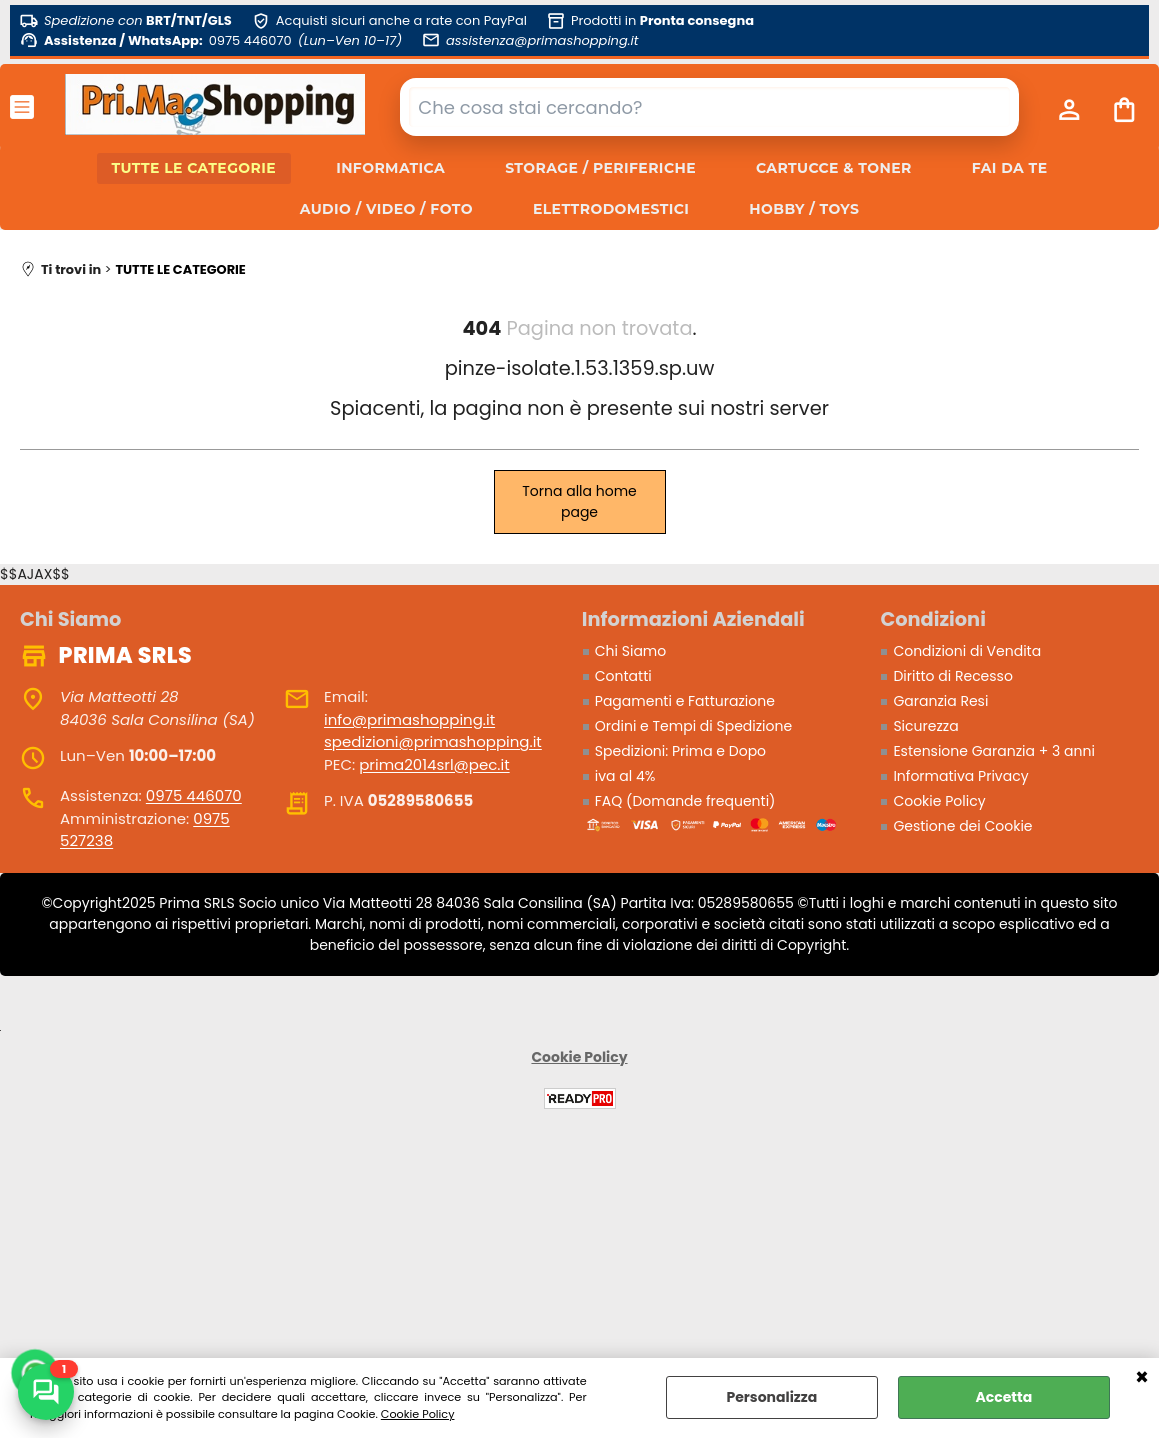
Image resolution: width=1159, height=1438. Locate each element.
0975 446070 (194, 795)
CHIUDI (1142, 1378)
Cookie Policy (418, 1414)
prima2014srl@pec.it (434, 764)
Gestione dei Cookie (962, 826)
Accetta (1003, 1397)
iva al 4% (625, 776)
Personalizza (771, 1397)
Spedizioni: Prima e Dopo (680, 751)
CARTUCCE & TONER (834, 168)
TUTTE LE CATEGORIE (194, 168)
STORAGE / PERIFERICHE (600, 168)
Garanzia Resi (940, 701)
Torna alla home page (579, 501)
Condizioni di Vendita (967, 651)
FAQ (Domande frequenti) (685, 801)
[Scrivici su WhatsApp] (46, 1392)
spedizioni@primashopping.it (433, 741)
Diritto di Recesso (953, 676)
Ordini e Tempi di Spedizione (693, 726)
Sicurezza (925, 726)
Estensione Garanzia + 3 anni (993, 751)
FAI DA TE (1010, 168)
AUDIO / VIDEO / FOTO (386, 209)
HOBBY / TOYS (804, 209)
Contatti (623, 676)
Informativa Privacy (960, 776)
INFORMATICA (390, 168)
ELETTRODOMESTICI (611, 209)
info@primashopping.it (409, 719)
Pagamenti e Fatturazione (685, 701)
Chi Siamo (630, 651)
